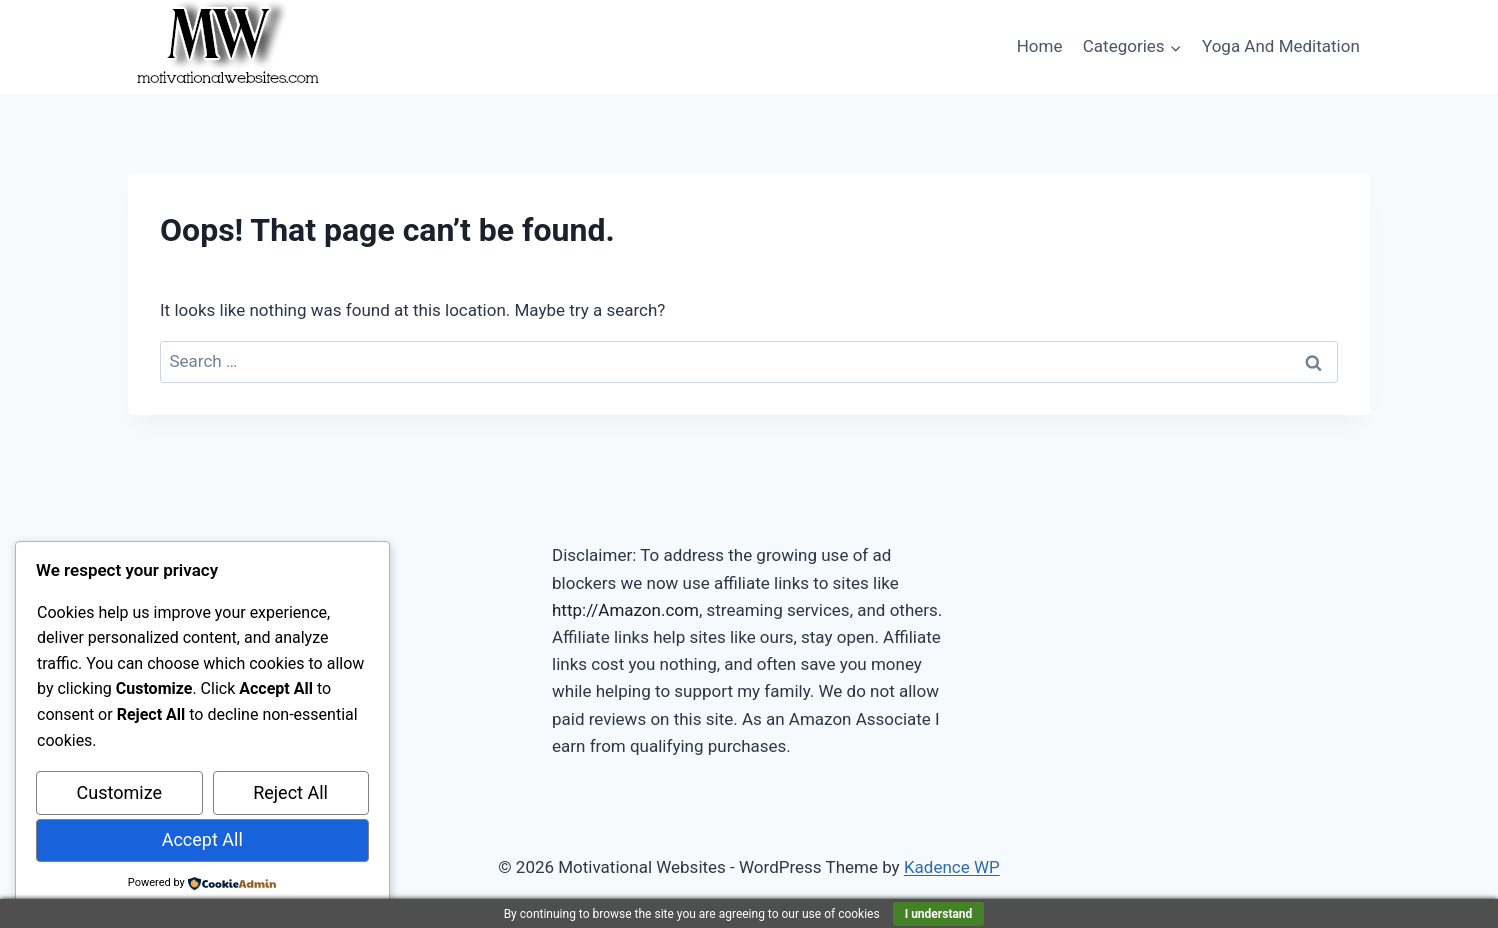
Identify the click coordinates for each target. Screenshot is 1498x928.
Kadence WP (952, 867)
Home (1040, 46)
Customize (119, 792)
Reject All (290, 792)
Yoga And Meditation (1281, 46)
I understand (939, 914)
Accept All (202, 839)
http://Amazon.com (625, 610)
